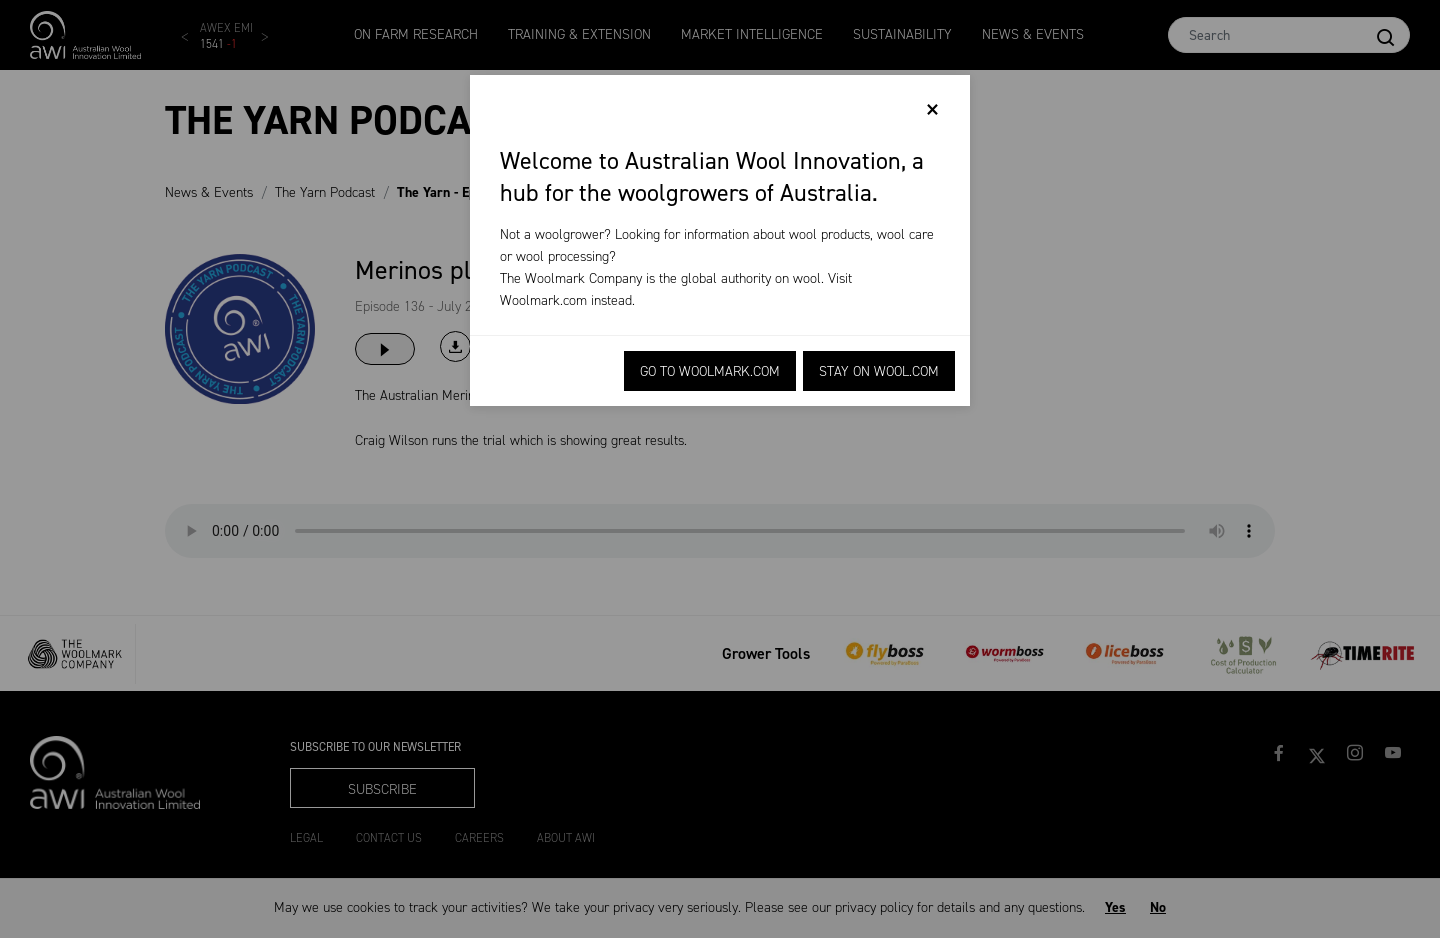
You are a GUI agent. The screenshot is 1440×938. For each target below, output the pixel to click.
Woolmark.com (543, 300)
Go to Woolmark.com (710, 371)
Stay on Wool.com (879, 371)
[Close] (932, 110)
